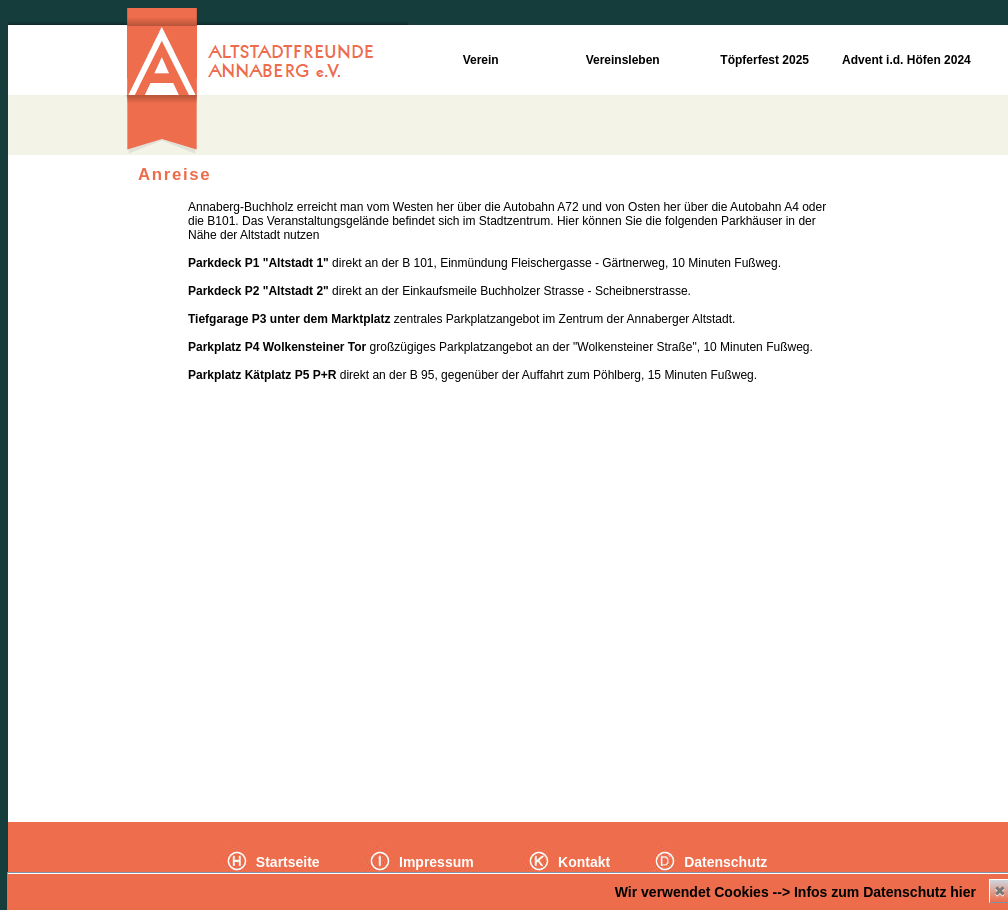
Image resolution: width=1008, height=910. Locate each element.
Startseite (286, 862)
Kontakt (582, 862)
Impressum (434, 862)
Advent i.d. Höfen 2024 (905, 60)
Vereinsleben (620, 60)
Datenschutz (723, 862)
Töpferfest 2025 (763, 60)
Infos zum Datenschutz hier (885, 892)
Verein (478, 60)
